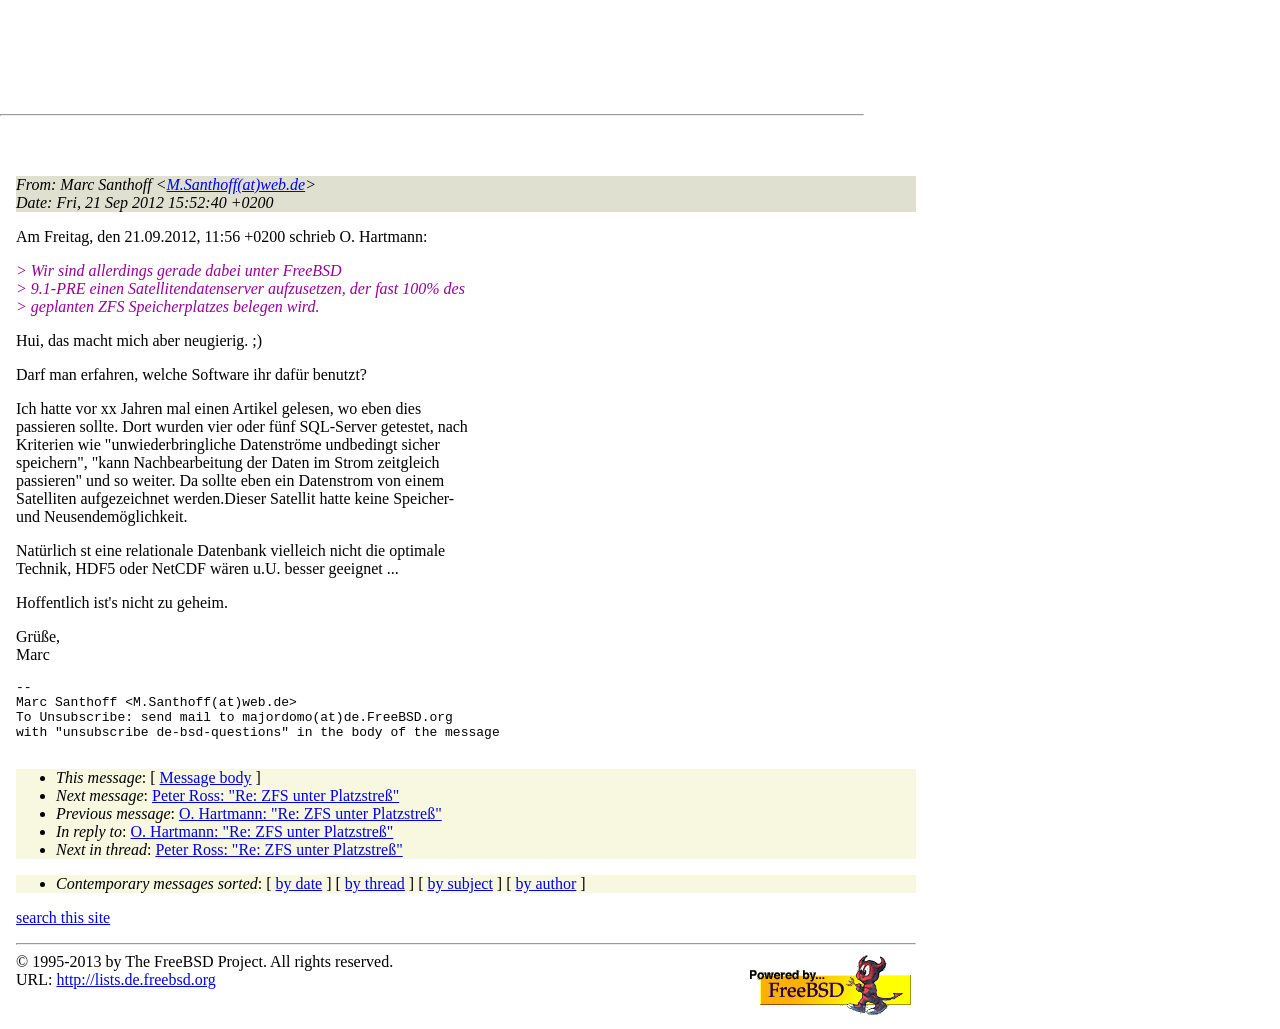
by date (299, 895)
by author (545, 895)
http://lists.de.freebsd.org (135, 991)
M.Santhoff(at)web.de (236, 184)
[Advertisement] (380, 61)
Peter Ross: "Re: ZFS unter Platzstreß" (275, 807)
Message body (206, 789)
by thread (375, 895)
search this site (63, 929)
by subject (460, 895)
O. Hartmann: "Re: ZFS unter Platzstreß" (310, 825)
